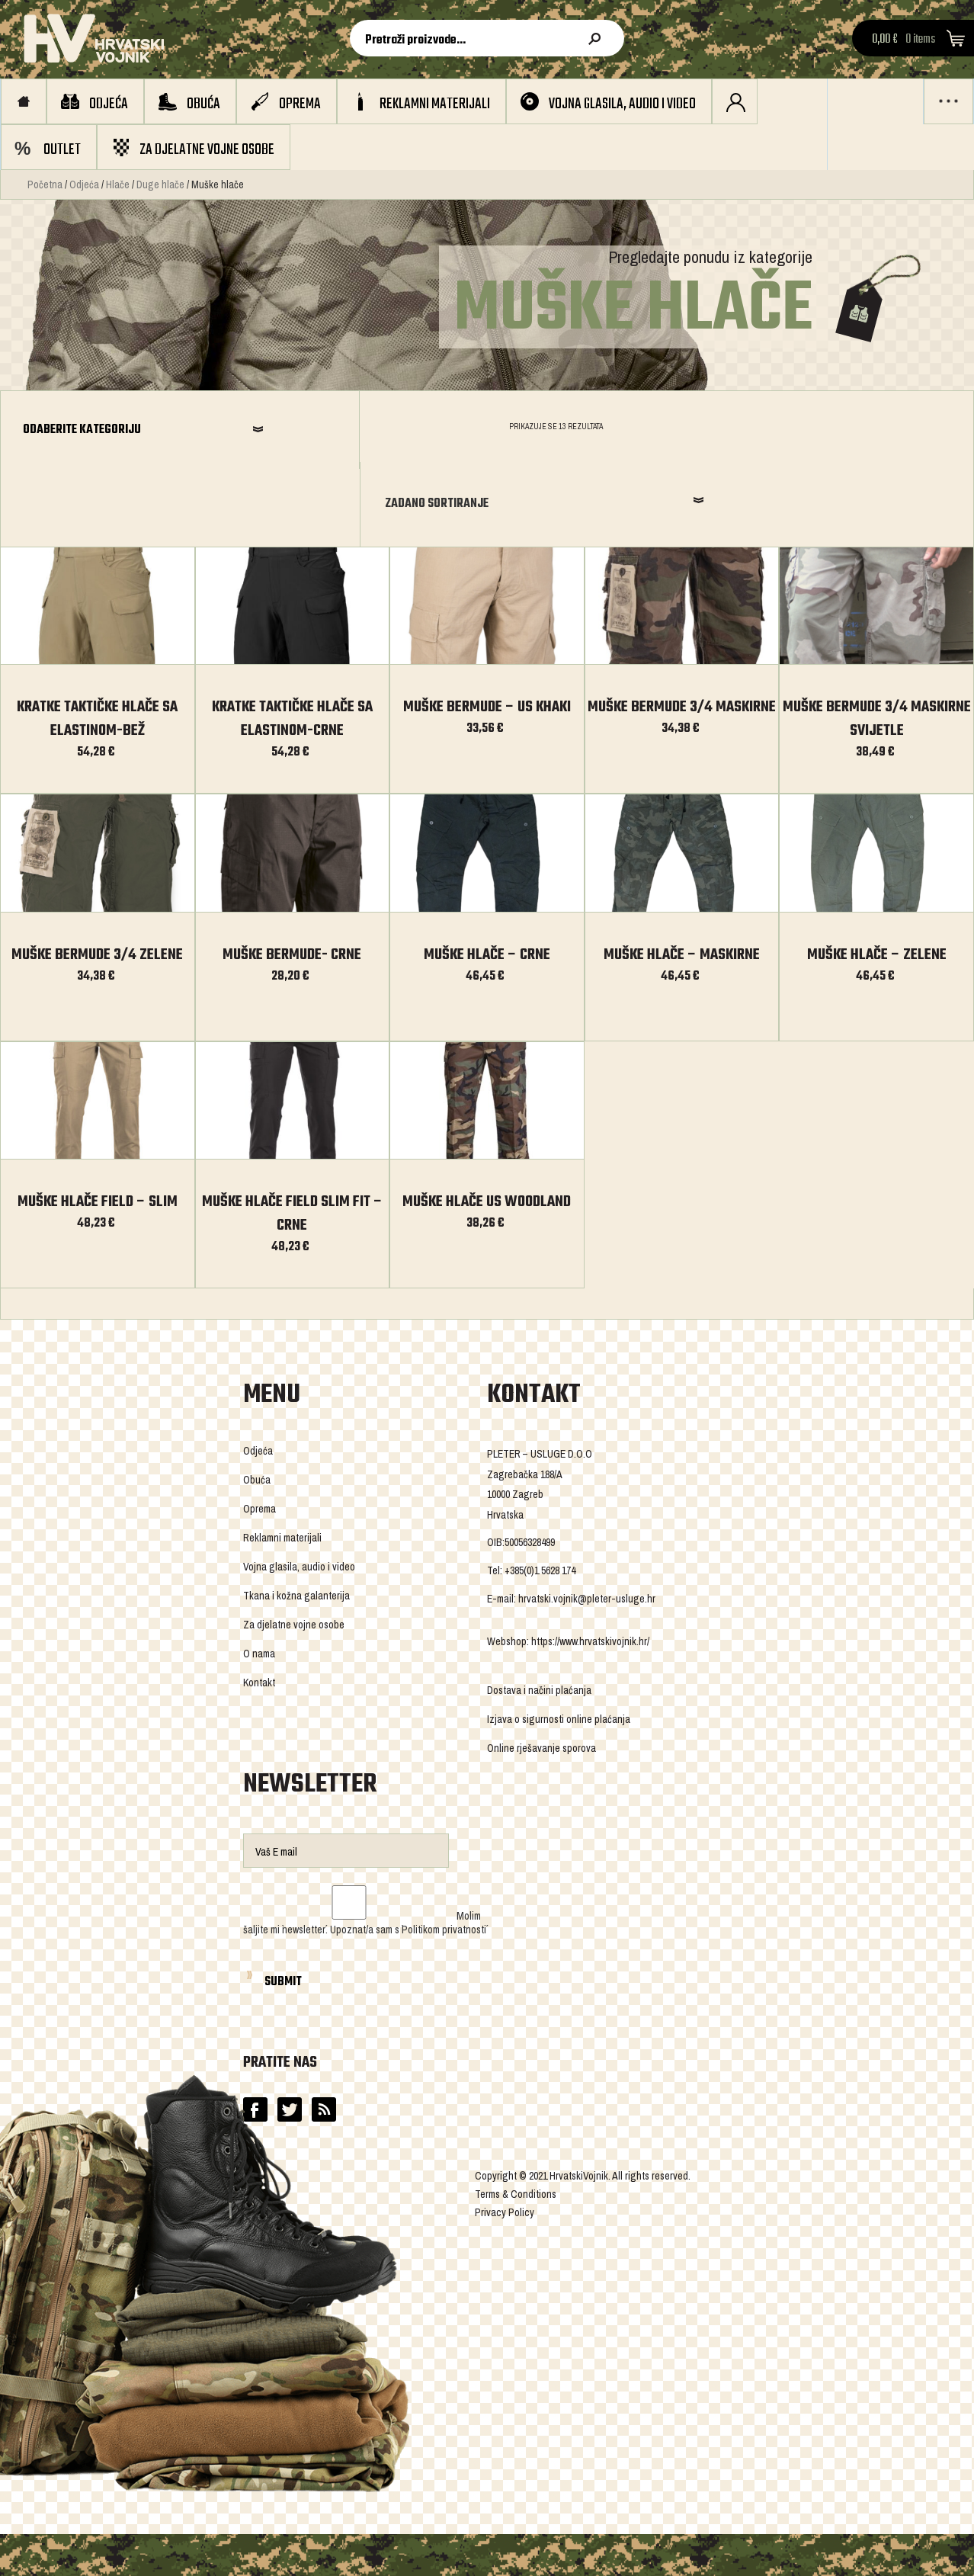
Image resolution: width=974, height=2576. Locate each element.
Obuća (203, 104)
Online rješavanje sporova (541, 1674)
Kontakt (259, 1608)
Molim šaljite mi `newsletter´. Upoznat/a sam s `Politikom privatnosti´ (364, 1848)
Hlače (118, 184)
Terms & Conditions (515, 2120)
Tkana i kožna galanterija (296, 1522)
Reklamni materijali (435, 104)
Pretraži (597, 39)
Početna (44, 184)
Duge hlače (160, 184)
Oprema (300, 104)
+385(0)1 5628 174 (540, 1496)
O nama (259, 1579)
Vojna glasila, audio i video (622, 104)
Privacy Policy (504, 2138)
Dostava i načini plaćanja (539, 1616)
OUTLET (62, 150)
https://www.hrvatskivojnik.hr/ (590, 1567)
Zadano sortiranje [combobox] (759, 431)
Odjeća (108, 104)
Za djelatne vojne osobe (206, 150)
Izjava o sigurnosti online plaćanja (558, 1645)
